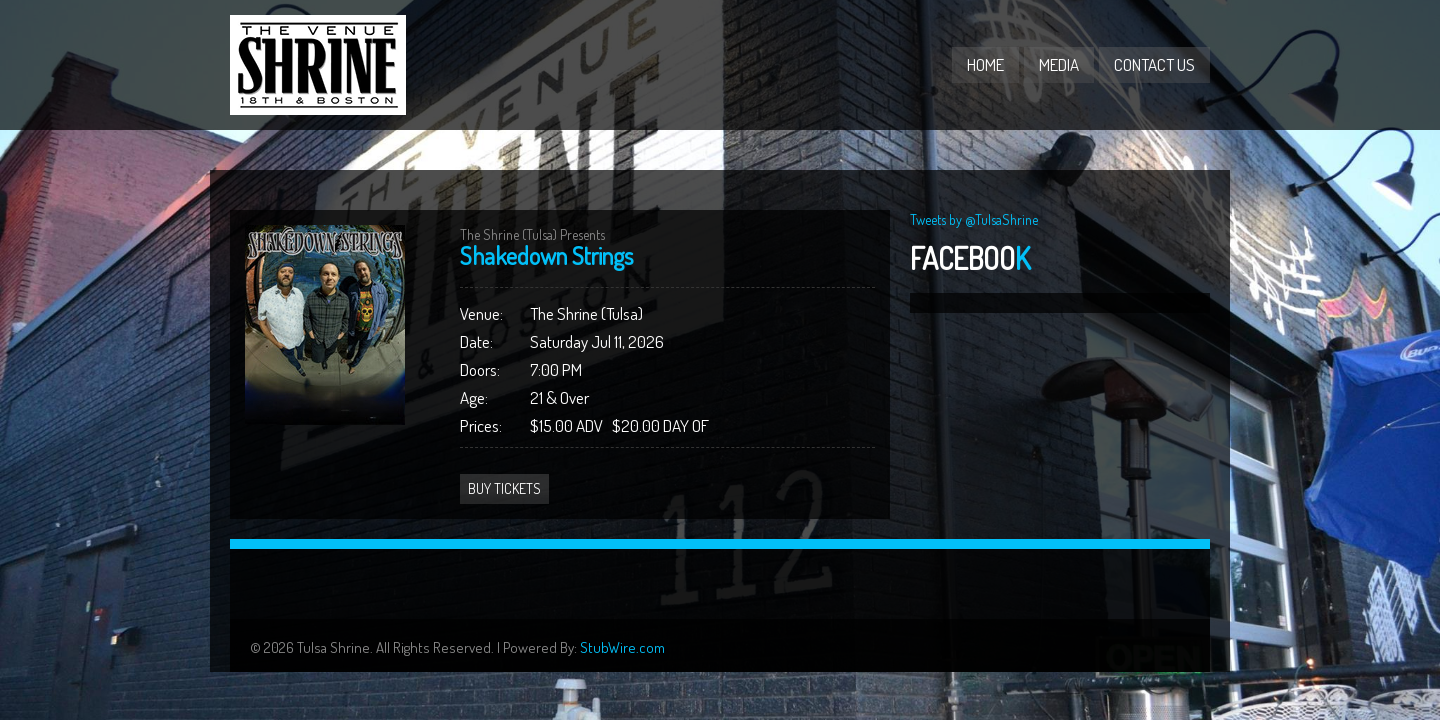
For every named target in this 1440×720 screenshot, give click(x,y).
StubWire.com (622, 647)
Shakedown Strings (546, 255)
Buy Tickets (504, 488)
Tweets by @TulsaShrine (974, 219)
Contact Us (1154, 64)
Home (985, 64)
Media (1059, 64)
